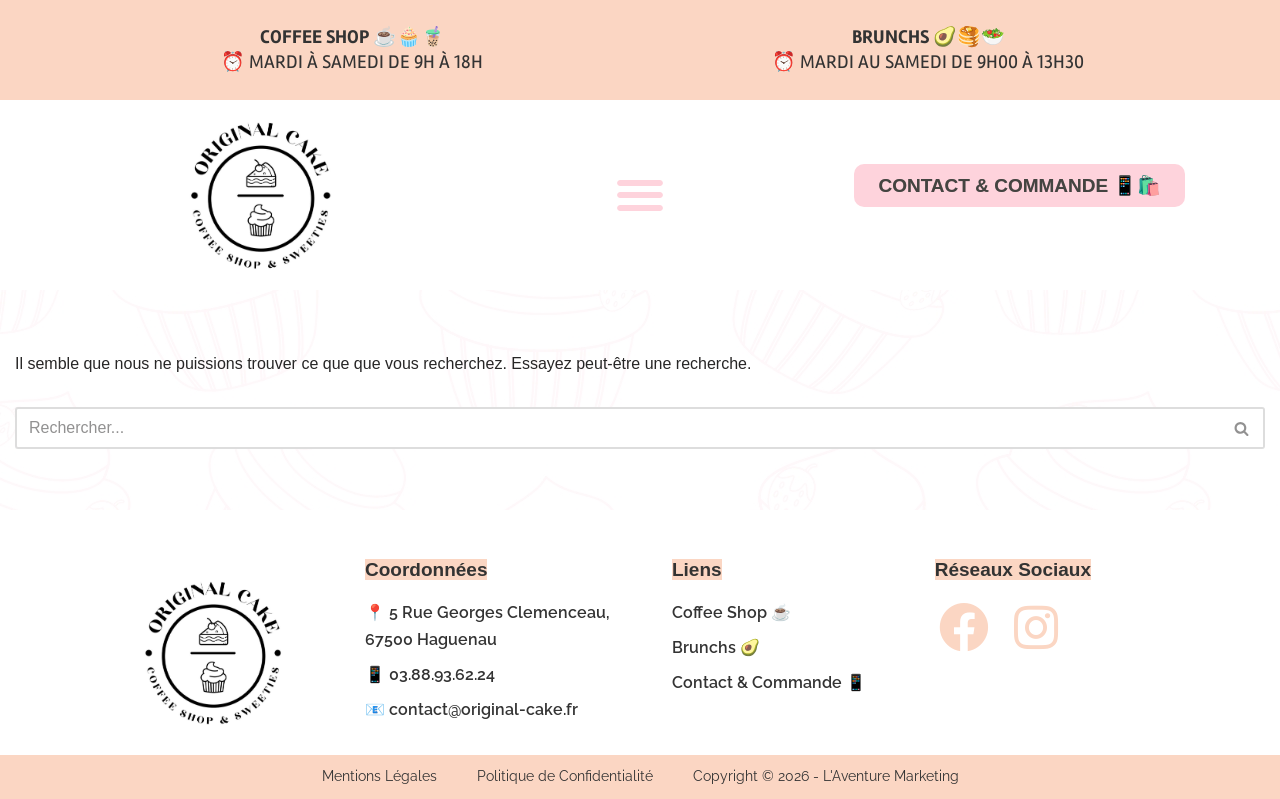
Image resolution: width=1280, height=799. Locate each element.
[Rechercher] (617, 428)
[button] (639, 195)
